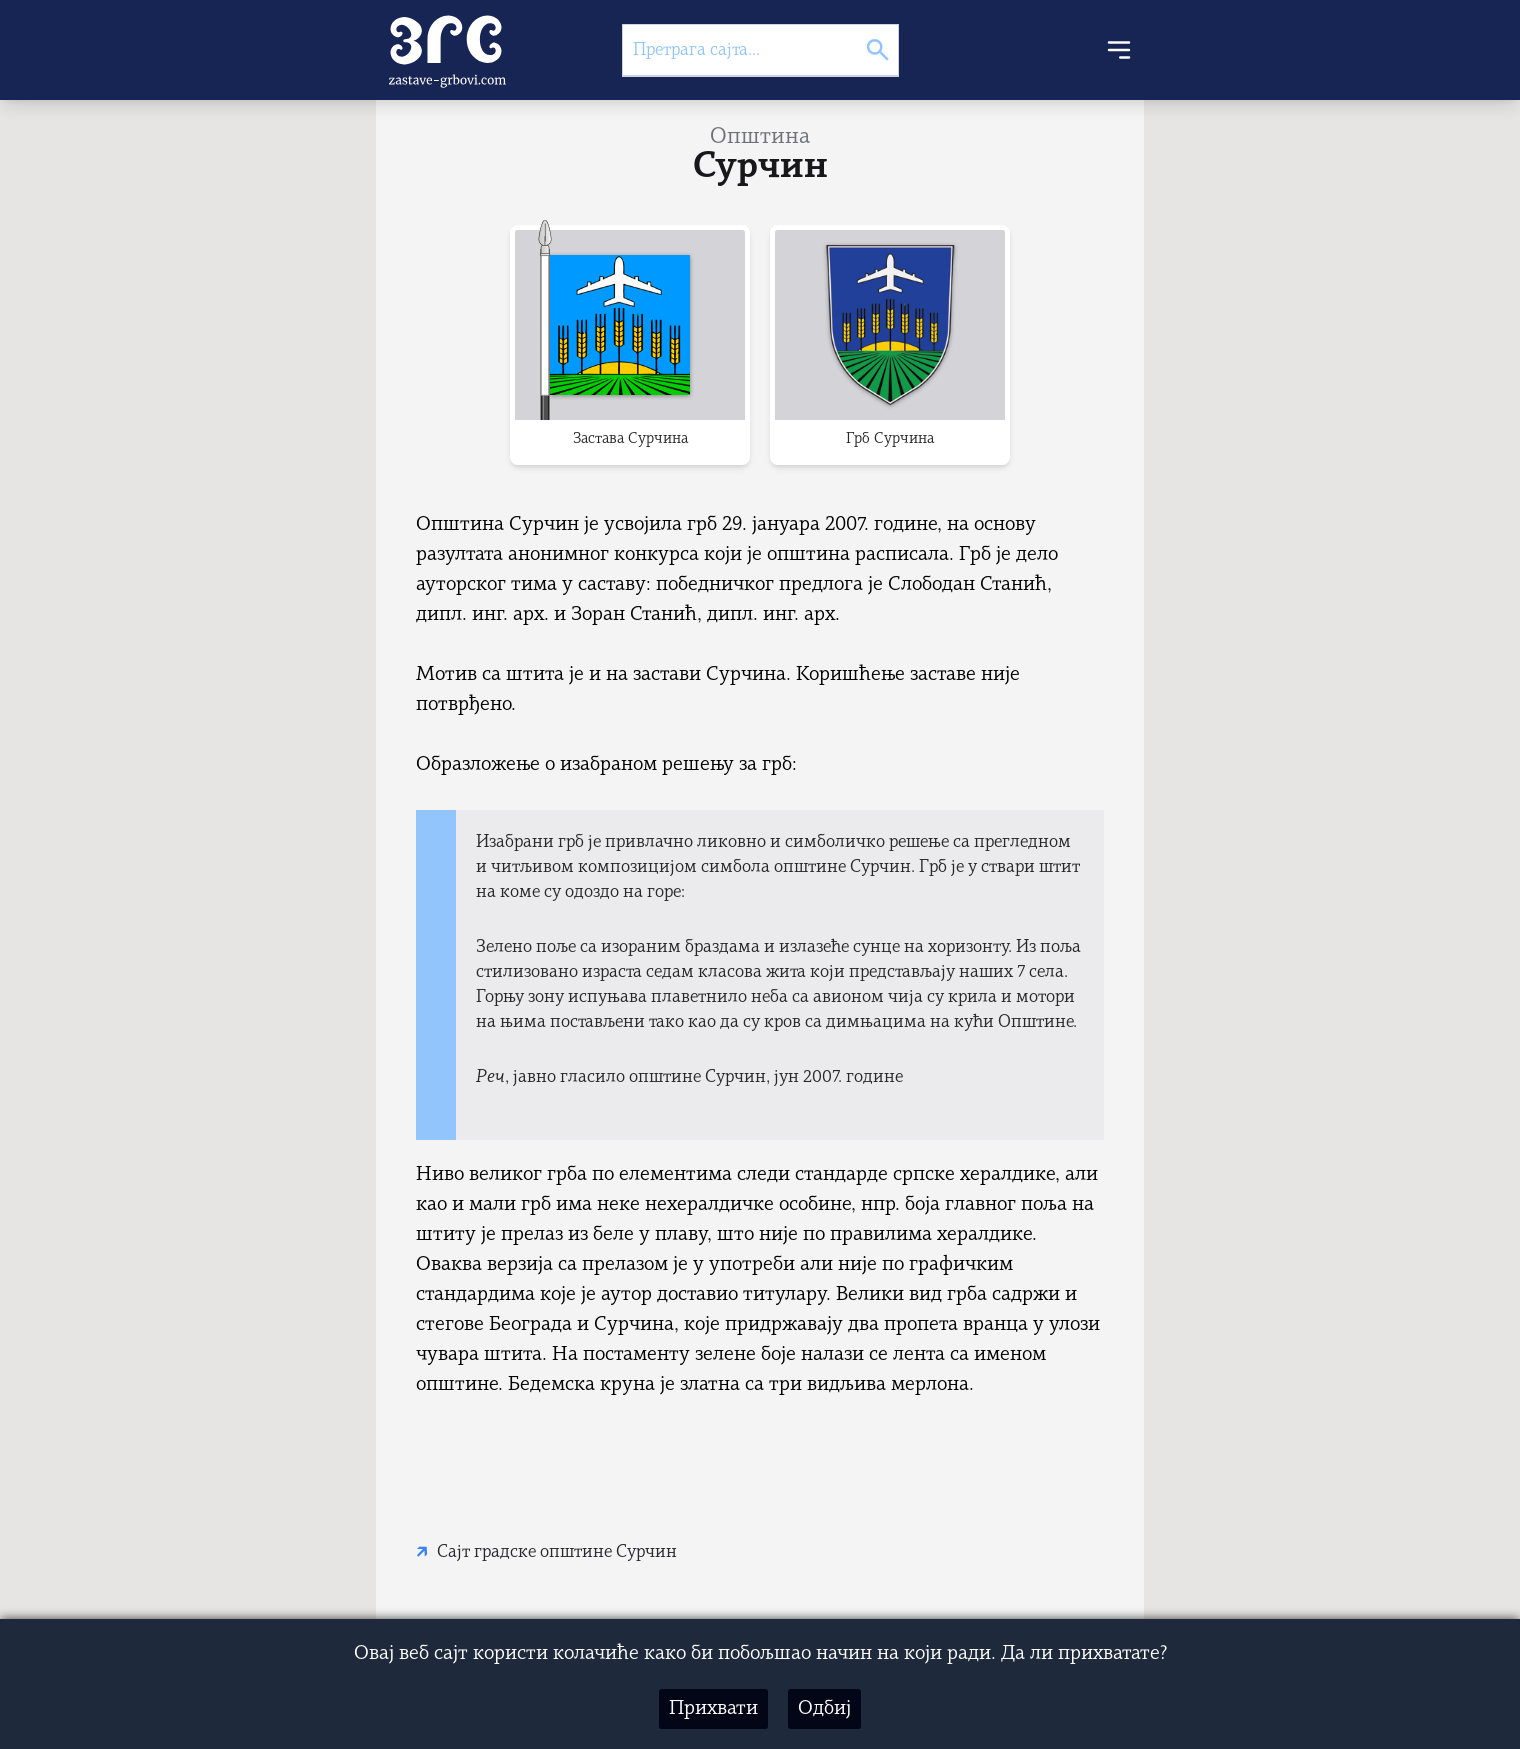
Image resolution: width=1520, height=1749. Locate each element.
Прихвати (713, 1709)
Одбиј (824, 1709)
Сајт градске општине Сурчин (557, 1552)
